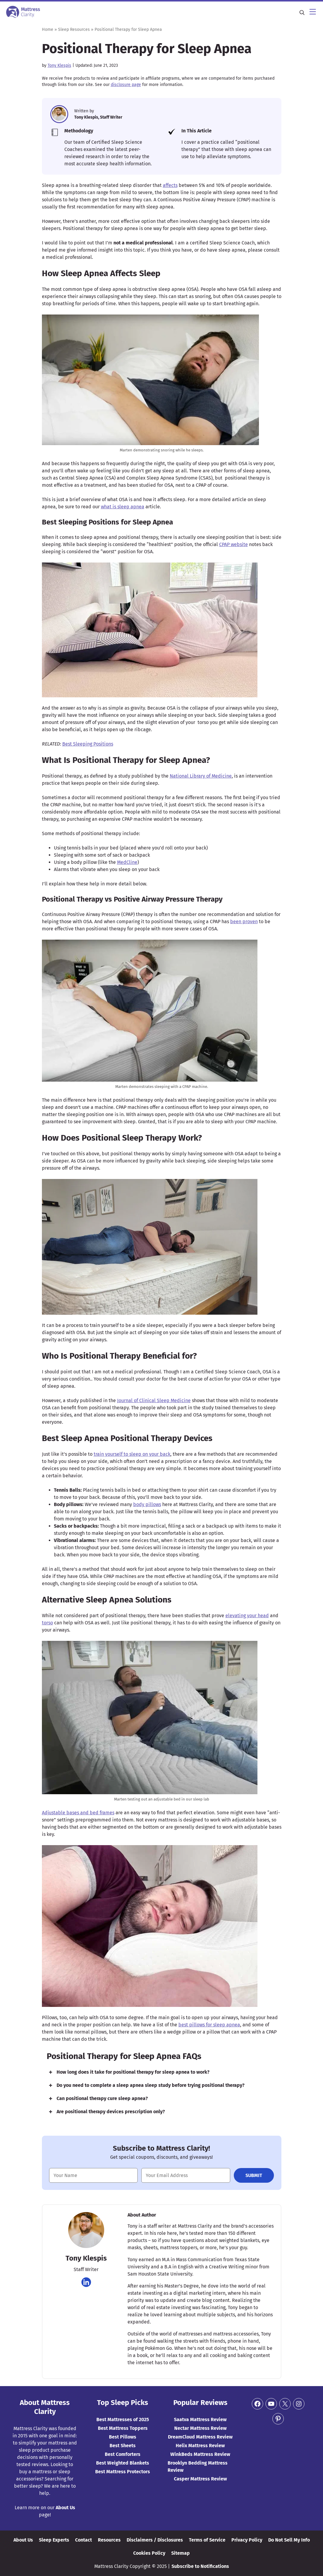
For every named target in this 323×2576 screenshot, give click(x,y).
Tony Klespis (59, 65)
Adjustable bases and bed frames (78, 1812)
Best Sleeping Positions (87, 744)
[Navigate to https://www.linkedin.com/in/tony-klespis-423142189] (86, 2282)
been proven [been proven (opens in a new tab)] (244, 921)
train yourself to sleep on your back (132, 1454)
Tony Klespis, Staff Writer (98, 117)
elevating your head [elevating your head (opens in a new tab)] (247, 1615)
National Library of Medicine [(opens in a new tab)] (201, 776)
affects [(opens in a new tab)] (170, 185)
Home (47, 29)
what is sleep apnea (122, 507)
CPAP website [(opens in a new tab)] (233, 544)
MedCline (127, 862)
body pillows (147, 1504)
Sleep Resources (74, 29)
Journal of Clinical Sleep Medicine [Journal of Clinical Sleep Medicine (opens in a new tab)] (154, 1400)
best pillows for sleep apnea (209, 2025)
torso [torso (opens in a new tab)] (47, 1623)
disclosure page (126, 84)
